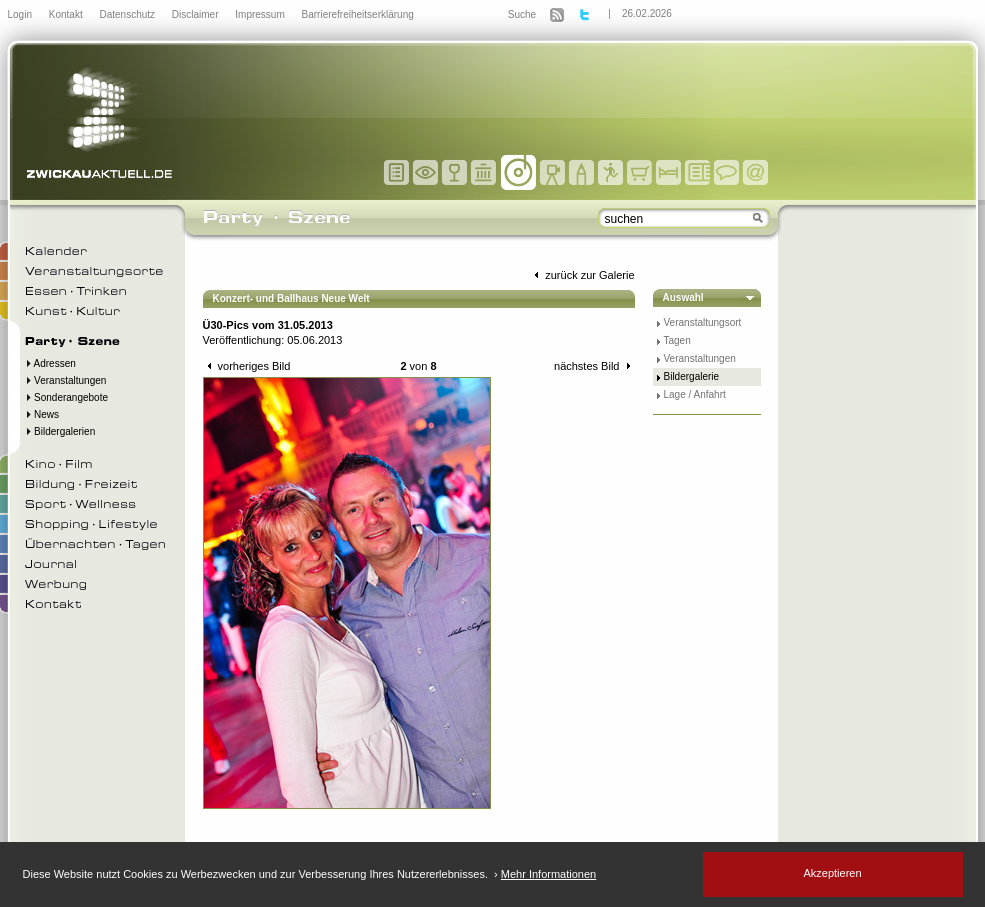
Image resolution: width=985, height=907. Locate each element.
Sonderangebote (67, 397)
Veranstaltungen (66, 380)
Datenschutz (128, 14)
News (42, 414)
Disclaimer (196, 14)
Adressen (50, 363)
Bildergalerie (692, 376)
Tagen (677, 340)
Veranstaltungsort (703, 322)
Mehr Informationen (548, 874)
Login (21, 14)
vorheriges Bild (247, 366)
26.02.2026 (647, 13)
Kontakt (67, 14)
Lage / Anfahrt (695, 394)
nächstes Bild (594, 366)
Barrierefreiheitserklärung (358, 14)
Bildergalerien (60, 431)
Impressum (261, 14)
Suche (522, 14)
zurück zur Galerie (582, 275)
